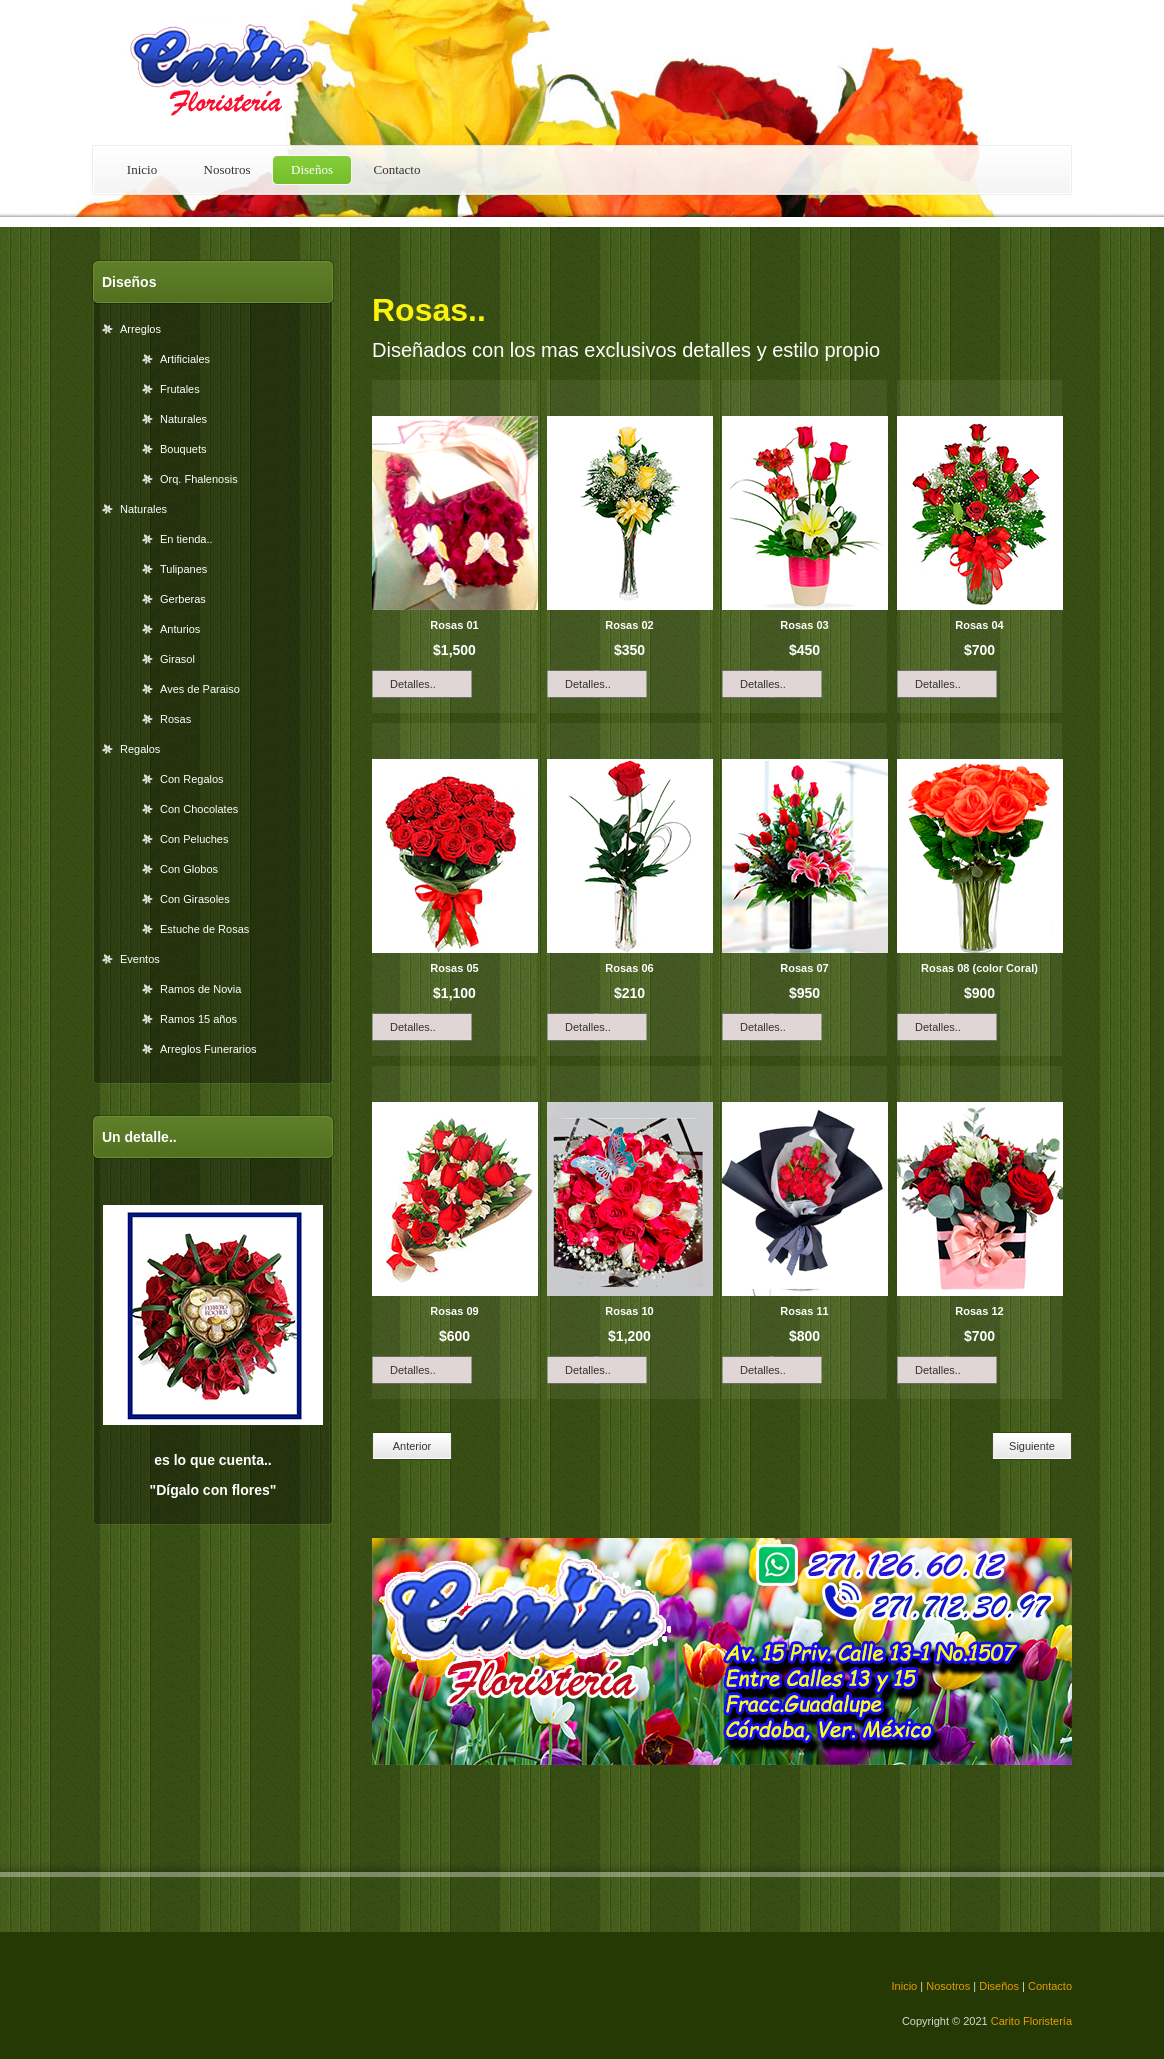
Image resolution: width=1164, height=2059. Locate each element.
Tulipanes (183, 569)
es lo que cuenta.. (212, 1460)
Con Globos (189, 869)
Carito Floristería (232, 72)
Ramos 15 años (198, 1019)
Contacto (397, 169)
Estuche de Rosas (204, 929)
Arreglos (140, 329)
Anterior (412, 1446)
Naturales (183, 419)
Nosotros (227, 169)
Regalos (140, 749)
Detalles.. (413, 684)
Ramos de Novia (200, 989)
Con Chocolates (199, 809)
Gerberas (183, 599)
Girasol (177, 659)
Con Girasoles (195, 899)
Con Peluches (194, 839)
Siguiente (1032, 1446)
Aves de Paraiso (200, 689)
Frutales (180, 389)
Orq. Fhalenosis (199, 479)
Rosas (175, 719)
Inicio (142, 169)
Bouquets (183, 449)
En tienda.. (186, 539)
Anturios (180, 629)
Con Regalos (192, 779)
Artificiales (185, 359)
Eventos (140, 959)
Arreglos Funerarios (208, 1049)
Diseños (312, 169)
